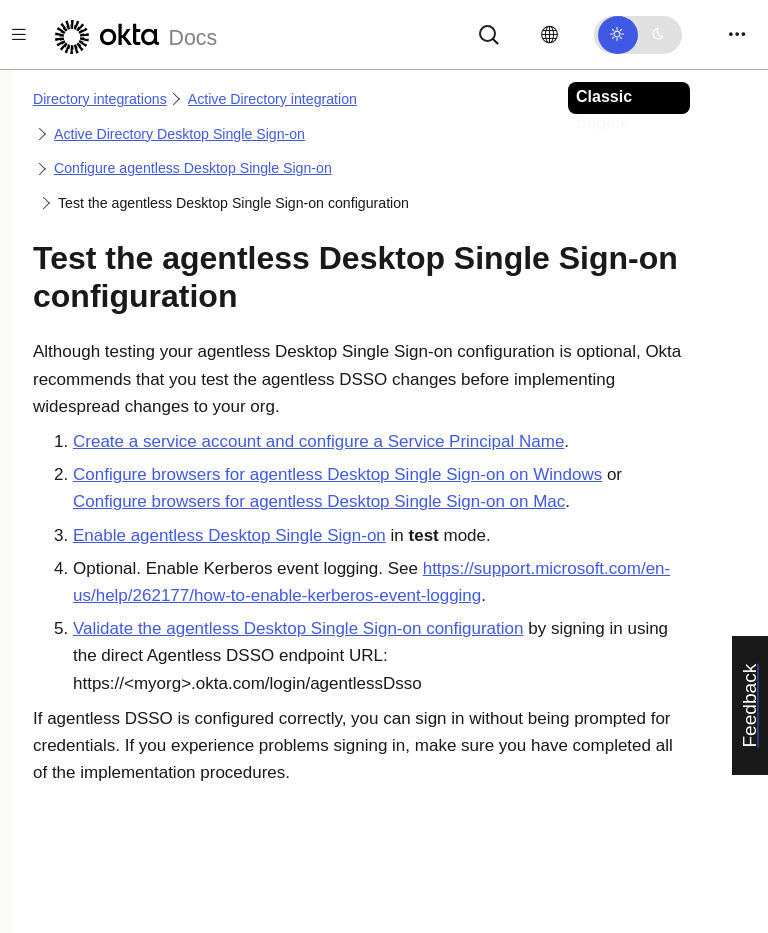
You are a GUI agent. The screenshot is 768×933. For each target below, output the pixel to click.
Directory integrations (100, 99)
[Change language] (549, 35)
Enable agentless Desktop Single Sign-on (229, 535)
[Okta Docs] (133, 34)
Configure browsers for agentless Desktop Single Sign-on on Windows (337, 474)
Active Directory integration (272, 99)
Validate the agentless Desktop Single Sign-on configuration (298, 628)
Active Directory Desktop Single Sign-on (179, 134)
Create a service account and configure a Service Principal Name (318, 441)
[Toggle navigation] (737, 34)
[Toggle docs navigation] (19, 34)
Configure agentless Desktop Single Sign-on (193, 168)
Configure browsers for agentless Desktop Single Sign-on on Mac (319, 501)
